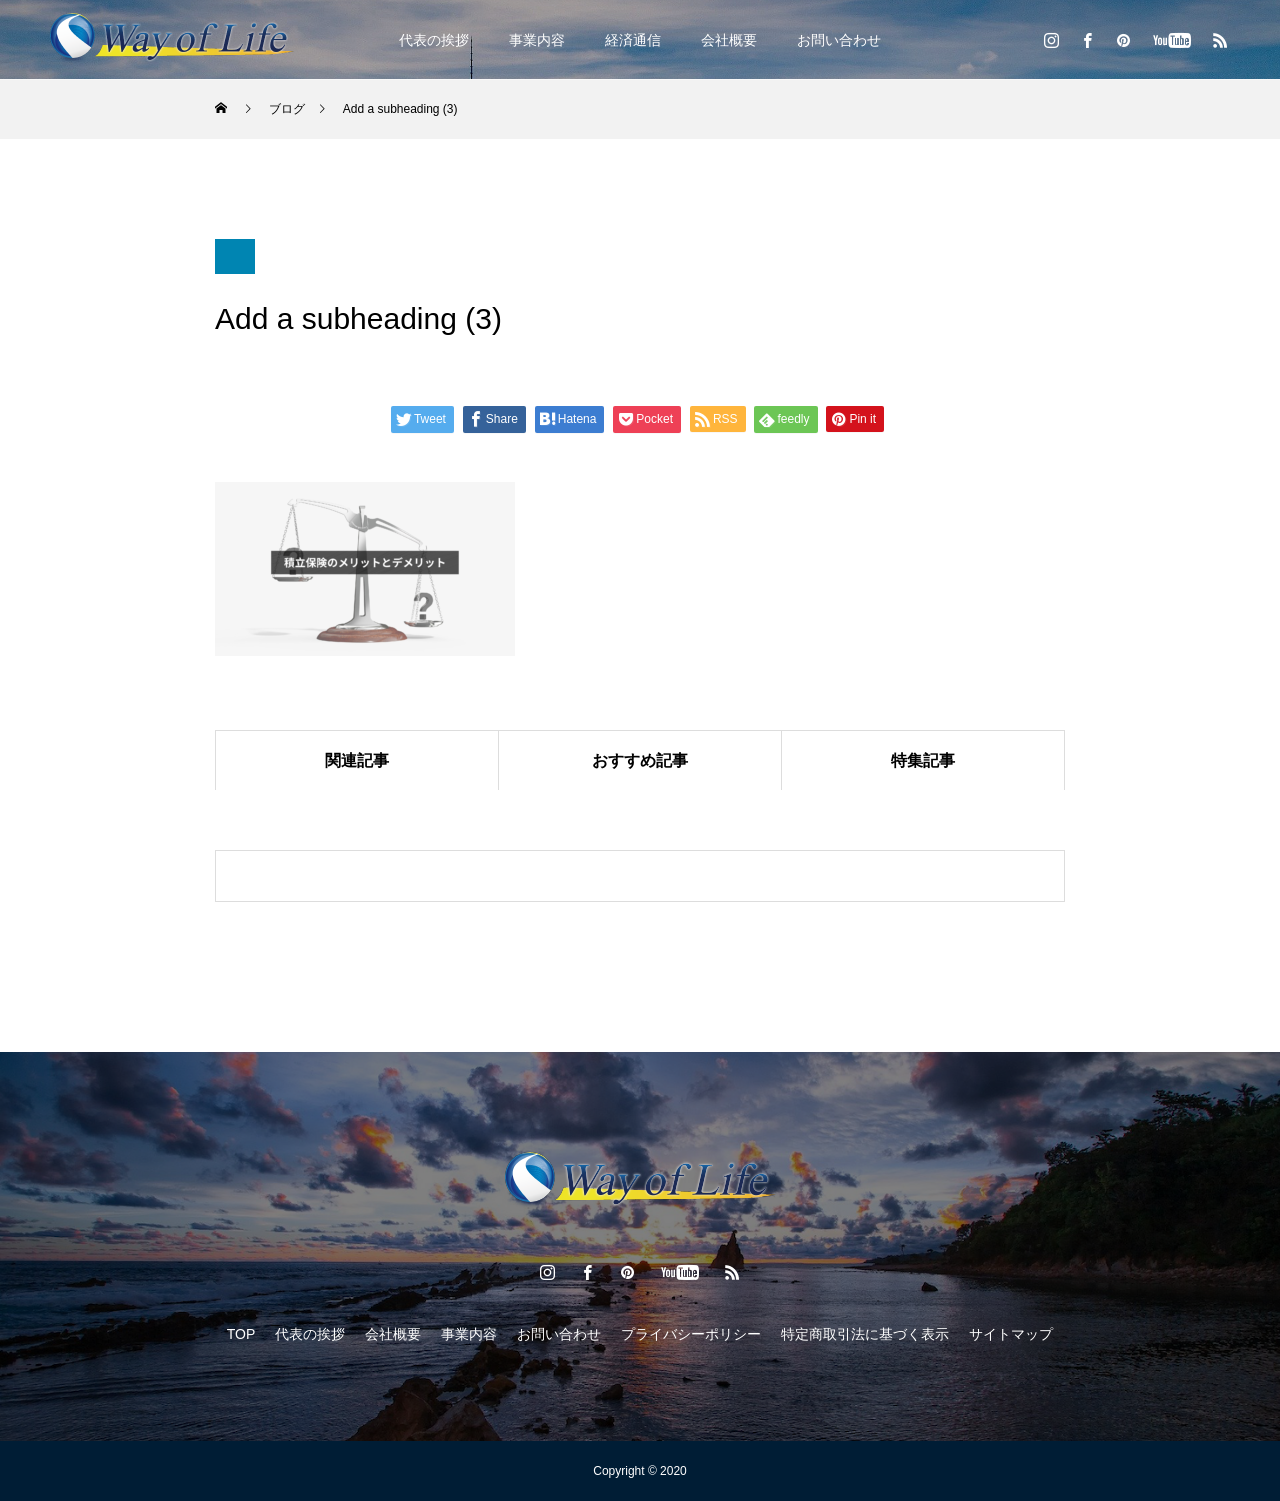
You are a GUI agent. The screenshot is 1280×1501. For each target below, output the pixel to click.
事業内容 (537, 40)
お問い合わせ (839, 40)
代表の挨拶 (434, 40)
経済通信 (633, 40)
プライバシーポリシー (691, 1334)
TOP (241, 1334)
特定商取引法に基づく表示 (865, 1334)
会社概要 (729, 40)
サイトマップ (1011, 1334)
